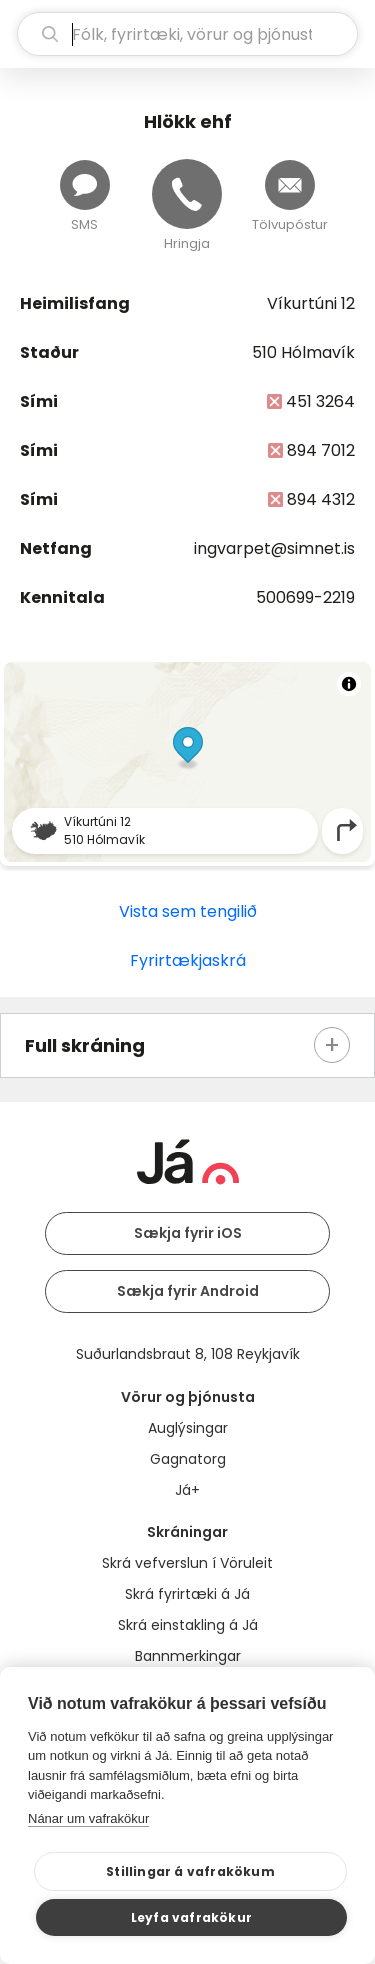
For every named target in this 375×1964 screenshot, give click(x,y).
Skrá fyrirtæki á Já (187, 1594)
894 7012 (321, 450)
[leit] (187, 34)
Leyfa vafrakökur (191, 1917)
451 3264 (320, 401)
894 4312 (321, 499)
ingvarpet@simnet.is (274, 548)
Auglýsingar (188, 1428)
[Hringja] (187, 194)
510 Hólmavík (303, 352)
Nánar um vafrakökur (88, 1818)
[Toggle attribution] (349, 684)
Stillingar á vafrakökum (190, 1871)
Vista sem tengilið (188, 911)
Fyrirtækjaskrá (188, 960)
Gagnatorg (188, 1459)
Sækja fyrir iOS (188, 1233)
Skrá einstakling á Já (188, 1625)
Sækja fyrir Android (188, 1291)
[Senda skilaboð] (85, 185)
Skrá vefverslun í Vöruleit (187, 1563)
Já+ (187, 1490)
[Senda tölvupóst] (290, 185)
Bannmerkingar (188, 1656)
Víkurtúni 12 (311, 303)
